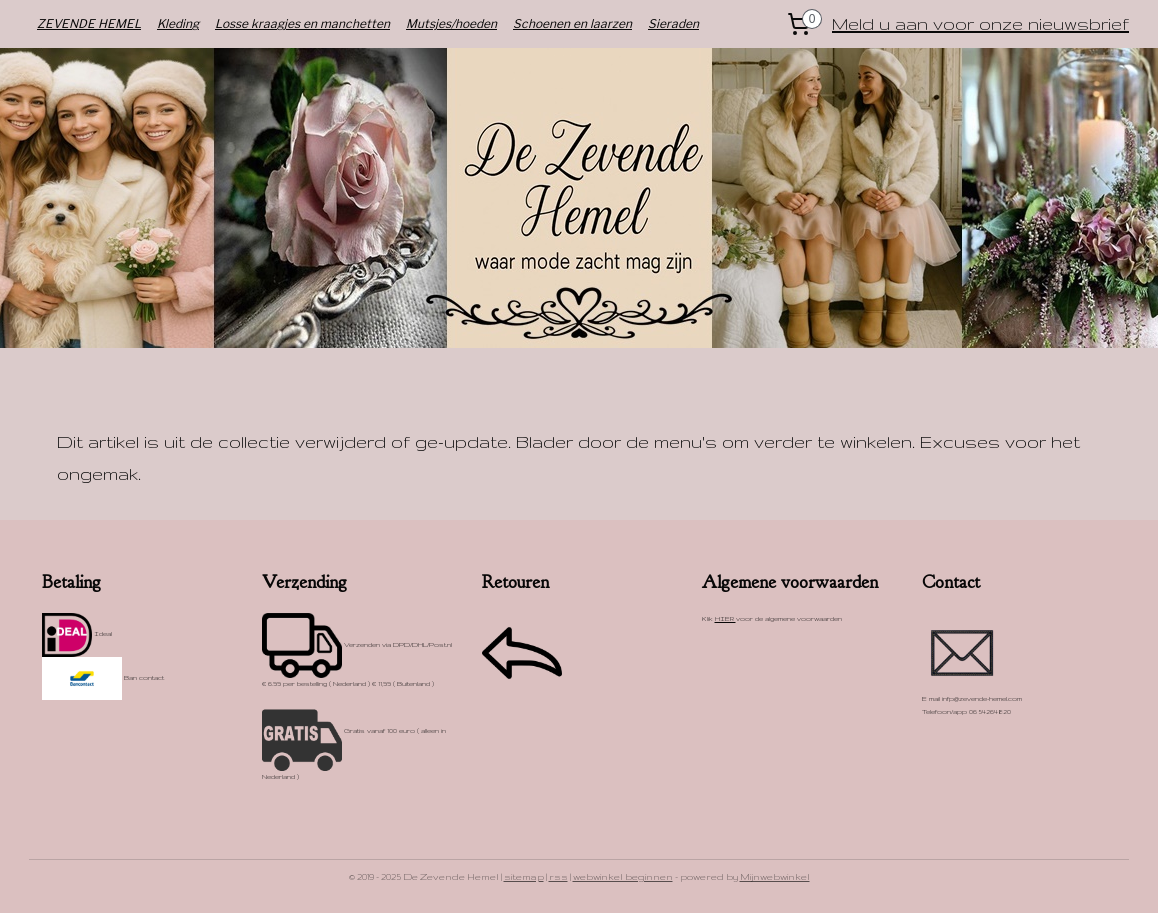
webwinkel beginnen (623, 876)
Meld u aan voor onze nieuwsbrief (980, 23)
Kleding (178, 23)
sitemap (524, 876)
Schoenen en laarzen (572, 23)
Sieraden (673, 23)
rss (558, 876)
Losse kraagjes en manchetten (302, 23)
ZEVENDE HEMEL (89, 23)
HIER (725, 618)
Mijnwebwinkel (775, 876)
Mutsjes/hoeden (451, 23)
